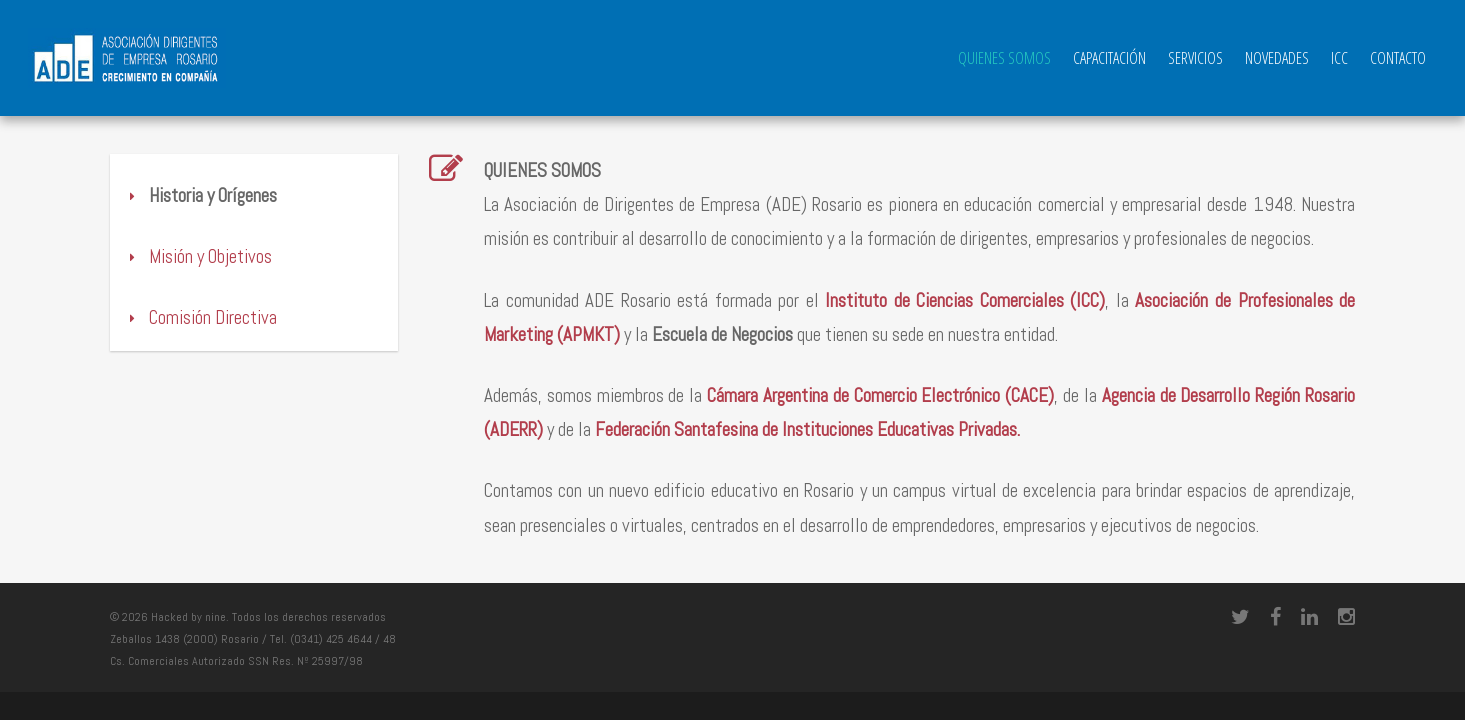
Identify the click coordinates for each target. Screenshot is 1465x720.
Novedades (1277, 58)
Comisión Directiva (179, 317)
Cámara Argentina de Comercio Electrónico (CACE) (880, 395)
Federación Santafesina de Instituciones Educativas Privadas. (807, 429)
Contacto (1398, 58)
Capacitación (1109, 58)
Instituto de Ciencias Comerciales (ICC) (965, 300)
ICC (1339, 58)
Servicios (1195, 58)
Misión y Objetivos (176, 256)
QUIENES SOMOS (1004, 58)
